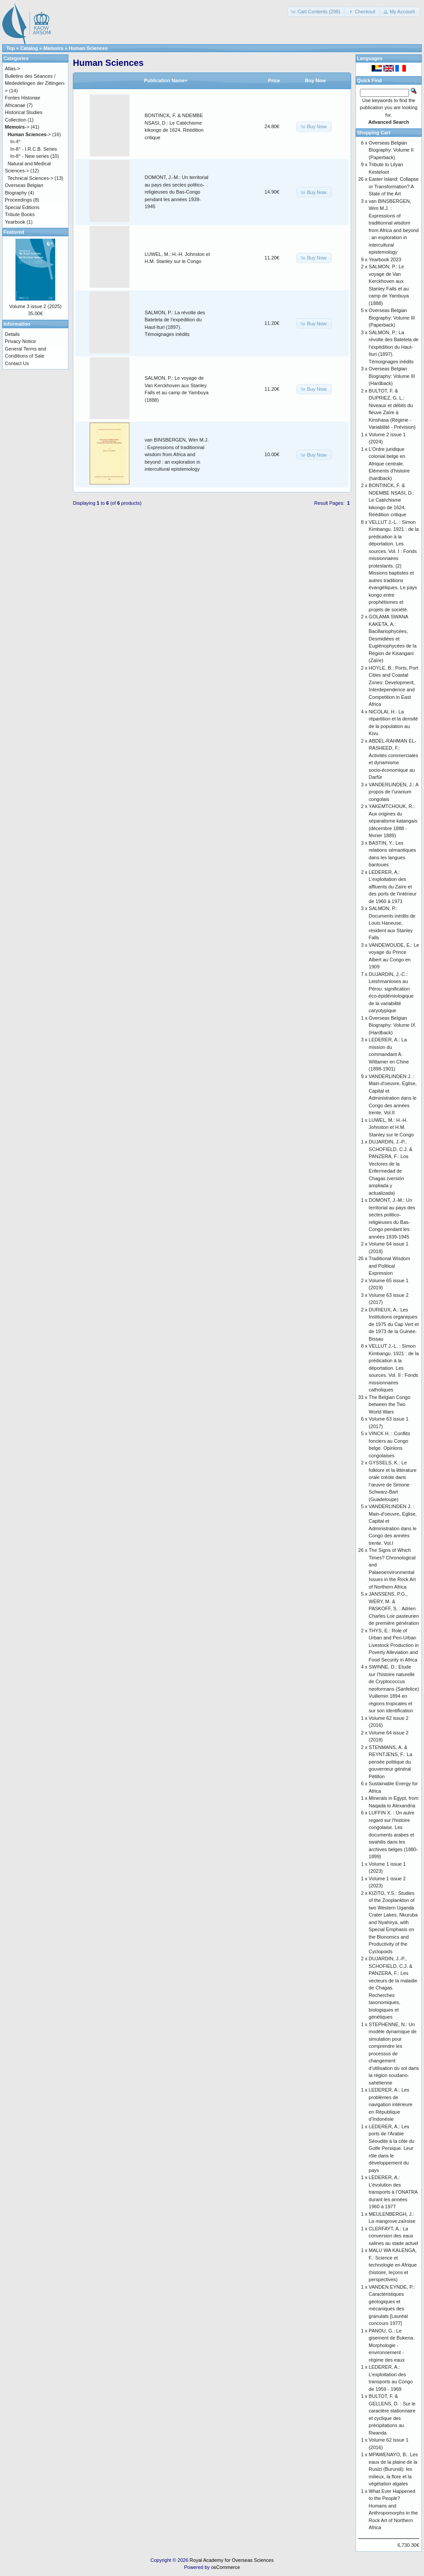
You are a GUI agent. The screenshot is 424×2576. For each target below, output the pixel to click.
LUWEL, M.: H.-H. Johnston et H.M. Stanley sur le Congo (391, 1127)
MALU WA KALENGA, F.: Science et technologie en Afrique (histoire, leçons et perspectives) (393, 2265)
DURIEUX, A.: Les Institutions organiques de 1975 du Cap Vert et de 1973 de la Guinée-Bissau (394, 1324)
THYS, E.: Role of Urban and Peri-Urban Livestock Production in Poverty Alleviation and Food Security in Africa (394, 1645)
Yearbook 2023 (385, 259)
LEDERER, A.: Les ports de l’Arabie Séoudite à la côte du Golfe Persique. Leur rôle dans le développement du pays (391, 2148)
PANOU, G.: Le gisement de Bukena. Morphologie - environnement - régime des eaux (391, 2345)
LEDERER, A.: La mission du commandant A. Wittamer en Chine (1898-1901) (389, 1054)
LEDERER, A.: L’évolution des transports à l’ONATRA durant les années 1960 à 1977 (393, 2192)
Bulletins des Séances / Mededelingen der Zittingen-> (35, 83)
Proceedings (18, 199)
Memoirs (53, 48)
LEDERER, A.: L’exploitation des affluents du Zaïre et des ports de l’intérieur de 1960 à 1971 (392, 886)
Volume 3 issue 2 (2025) (35, 306)
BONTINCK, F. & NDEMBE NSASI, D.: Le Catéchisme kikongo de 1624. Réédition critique (391, 500)
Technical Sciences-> (30, 178)
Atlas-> (12, 68)
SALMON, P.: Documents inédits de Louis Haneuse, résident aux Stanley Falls (392, 923)
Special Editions (22, 207)
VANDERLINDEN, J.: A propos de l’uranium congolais (393, 792)
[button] (316, 12)
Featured (14, 232)
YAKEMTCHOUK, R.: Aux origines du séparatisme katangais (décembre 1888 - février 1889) (393, 821)
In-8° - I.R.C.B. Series (33, 149)
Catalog (29, 48)
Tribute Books (19, 214)
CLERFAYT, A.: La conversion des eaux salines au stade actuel (393, 2236)
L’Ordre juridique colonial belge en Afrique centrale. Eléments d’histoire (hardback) (389, 463)
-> (17, 127)
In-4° (15, 141)
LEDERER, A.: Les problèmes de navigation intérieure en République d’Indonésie (391, 2104)
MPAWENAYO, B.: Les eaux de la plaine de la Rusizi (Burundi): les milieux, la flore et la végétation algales (393, 2469)
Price (274, 80)
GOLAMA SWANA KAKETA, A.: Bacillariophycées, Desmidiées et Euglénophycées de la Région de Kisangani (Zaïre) (392, 638)
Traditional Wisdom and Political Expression (389, 1266)
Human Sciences (88, 48)
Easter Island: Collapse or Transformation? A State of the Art (394, 186)
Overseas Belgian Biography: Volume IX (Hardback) (392, 1025)
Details (12, 334)
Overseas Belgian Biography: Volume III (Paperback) (392, 318)
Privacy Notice (20, 341)
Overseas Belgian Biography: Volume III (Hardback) (392, 376)
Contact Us (17, 363)
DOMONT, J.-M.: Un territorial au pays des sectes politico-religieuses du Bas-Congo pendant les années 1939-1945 (176, 192)
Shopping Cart (373, 132)
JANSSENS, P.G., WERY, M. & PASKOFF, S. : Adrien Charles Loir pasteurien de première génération (394, 1608)
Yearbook (15, 222)
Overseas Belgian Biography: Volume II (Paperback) (391, 150)
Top (10, 48)
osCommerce (225, 2567)
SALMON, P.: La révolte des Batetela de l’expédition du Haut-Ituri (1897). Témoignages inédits (394, 347)
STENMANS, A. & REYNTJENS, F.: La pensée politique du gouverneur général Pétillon (390, 1762)
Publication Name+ (166, 80)
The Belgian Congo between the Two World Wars (389, 1404)
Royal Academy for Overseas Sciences (231, 2560)
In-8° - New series (29, 156)
